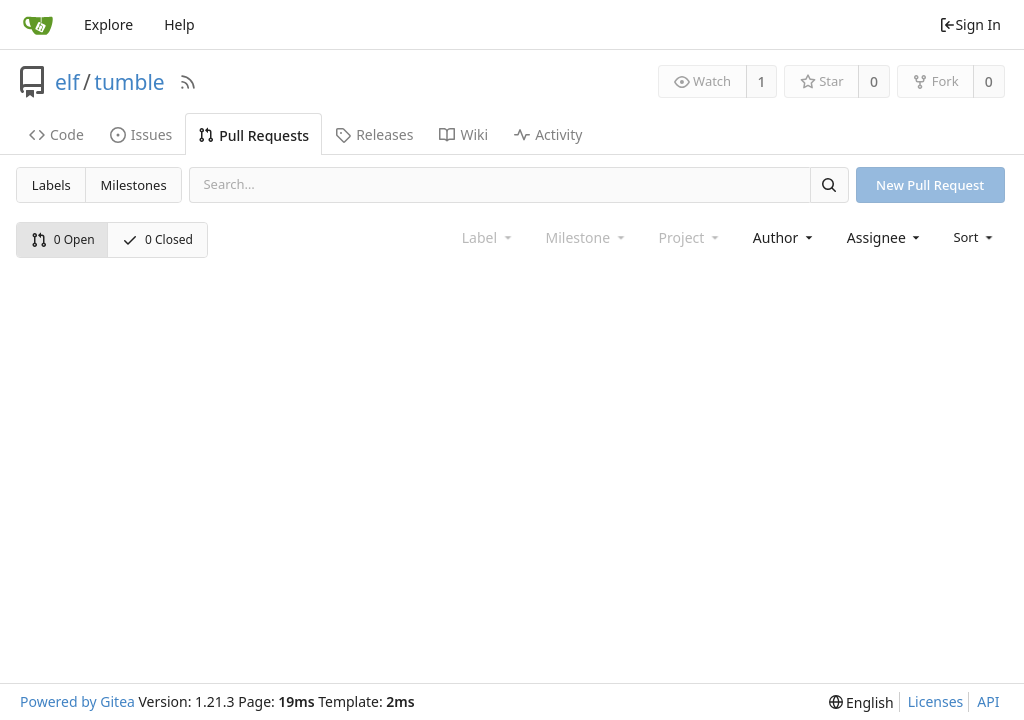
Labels (51, 185)
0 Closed (157, 239)
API (988, 701)
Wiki (463, 134)
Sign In (970, 24)
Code (56, 134)
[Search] (829, 184)
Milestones (134, 185)
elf (67, 82)
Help (179, 24)
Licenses (936, 701)
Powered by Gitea (77, 701)
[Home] (38, 25)
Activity (548, 134)
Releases (374, 134)
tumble (129, 82)
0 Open (63, 239)
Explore (108, 24)
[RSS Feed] (188, 82)
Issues (141, 134)
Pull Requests (253, 135)
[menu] (974, 237)
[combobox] (784, 237)
